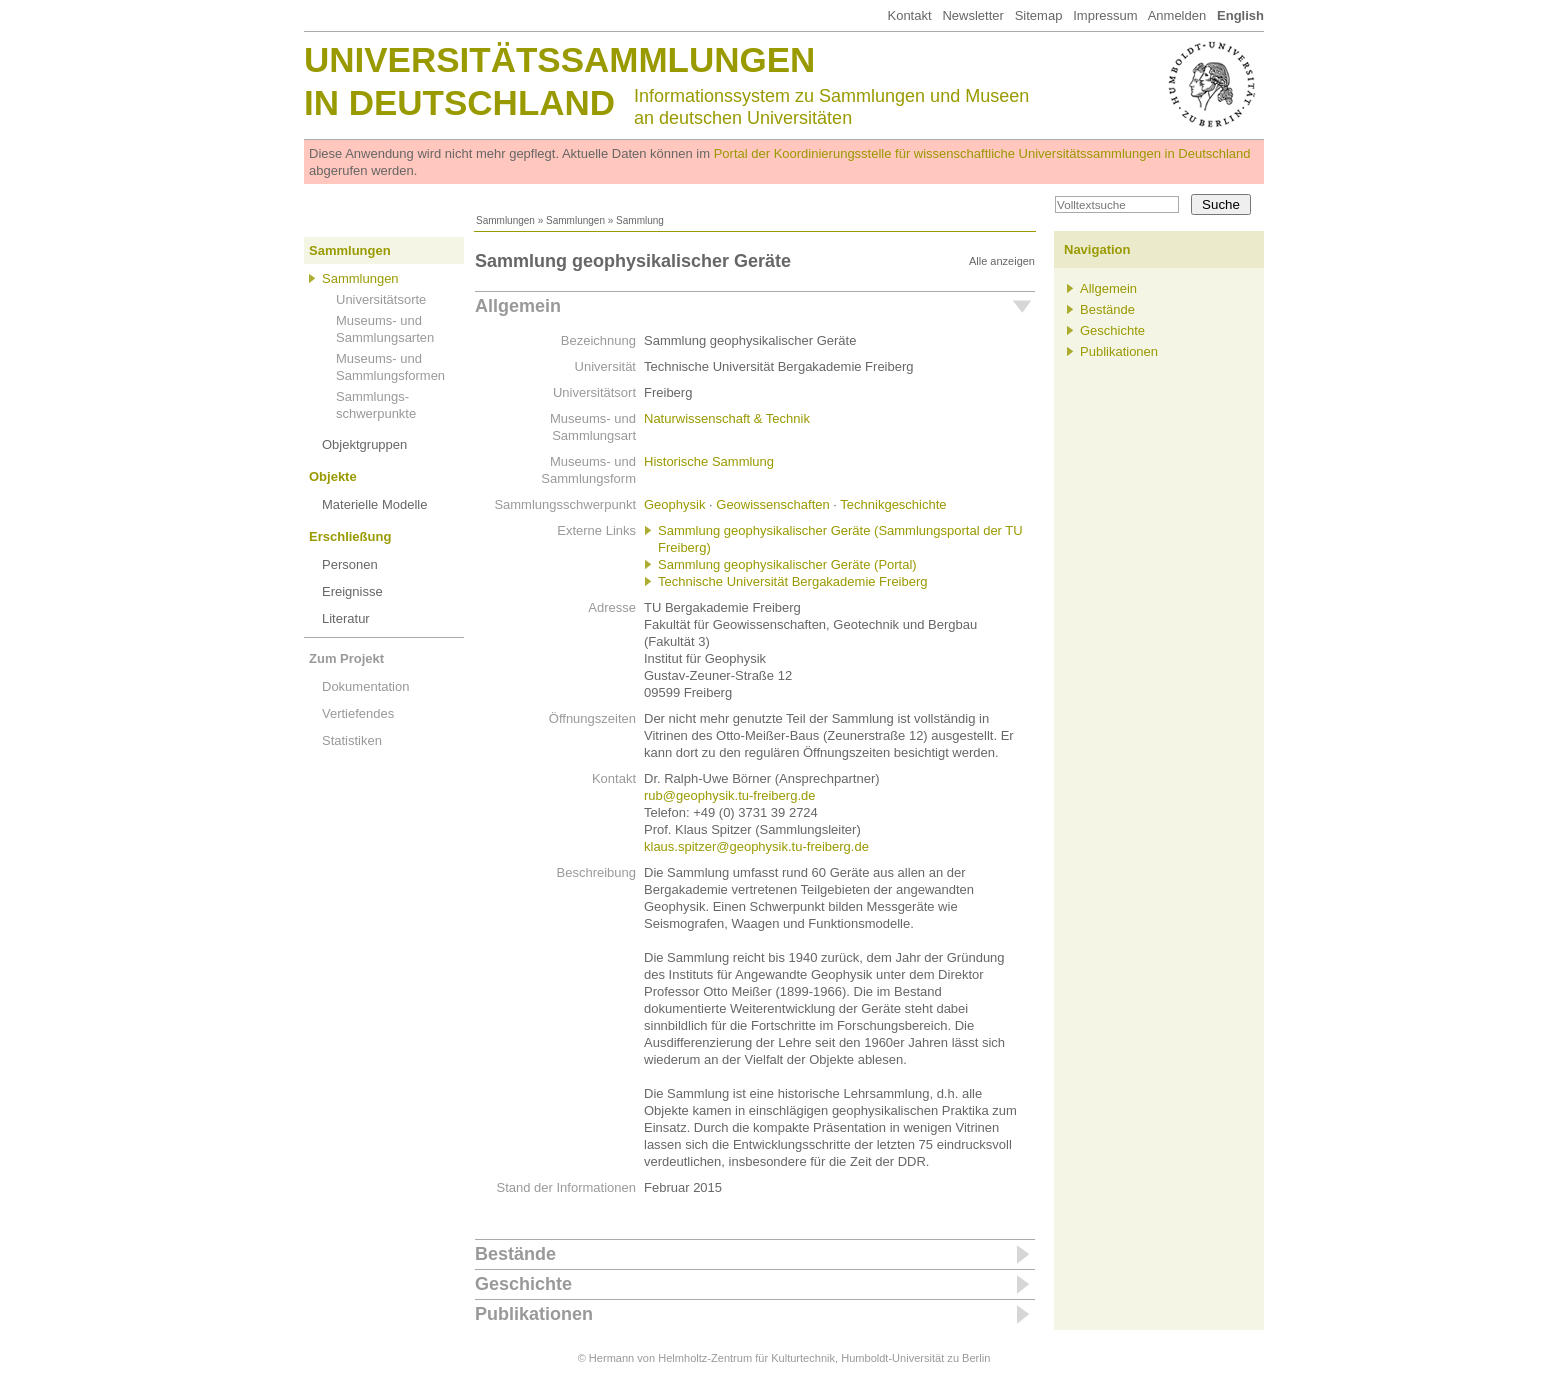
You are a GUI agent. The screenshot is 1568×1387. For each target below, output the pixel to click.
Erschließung (350, 536)
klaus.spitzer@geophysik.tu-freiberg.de (756, 846)
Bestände (515, 1254)
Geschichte (523, 1284)
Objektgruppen (364, 444)
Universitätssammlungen (559, 59)
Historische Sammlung (709, 461)
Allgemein (518, 306)
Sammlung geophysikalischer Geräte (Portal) (787, 564)
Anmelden (1177, 15)
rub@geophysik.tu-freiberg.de (729, 795)
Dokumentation (365, 686)
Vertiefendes (358, 713)
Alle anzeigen (1002, 261)
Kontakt (909, 15)
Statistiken (352, 740)
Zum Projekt (346, 658)
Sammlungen (505, 220)
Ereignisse (352, 591)
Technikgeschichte (893, 504)
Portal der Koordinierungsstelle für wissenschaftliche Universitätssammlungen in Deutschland (982, 153)
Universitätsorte (381, 299)
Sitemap (1039, 15)
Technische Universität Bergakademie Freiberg (793, 581)
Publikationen (534, 1314)
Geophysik (674, 504)
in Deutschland (459, 102)
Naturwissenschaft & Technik (727, 418)
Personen (350, 564)
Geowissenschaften (772, 504)
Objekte (333, 476)
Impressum (1105, 15)
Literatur (346, 618)
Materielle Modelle (375, 504)
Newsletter (972, 15)
